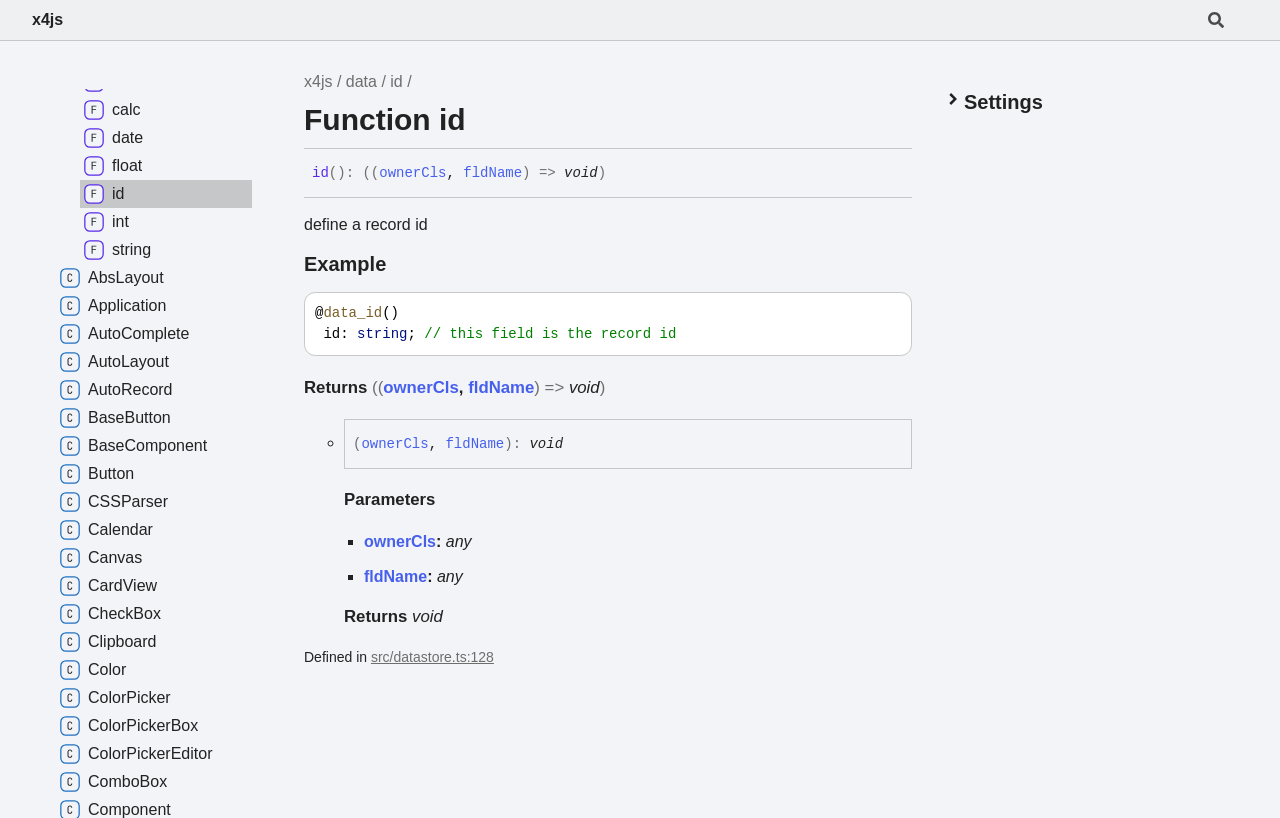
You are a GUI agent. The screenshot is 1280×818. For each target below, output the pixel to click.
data (361, 81)
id (396, 81)
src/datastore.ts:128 (432, 657)
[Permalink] (621, 174)
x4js (47, 19)
